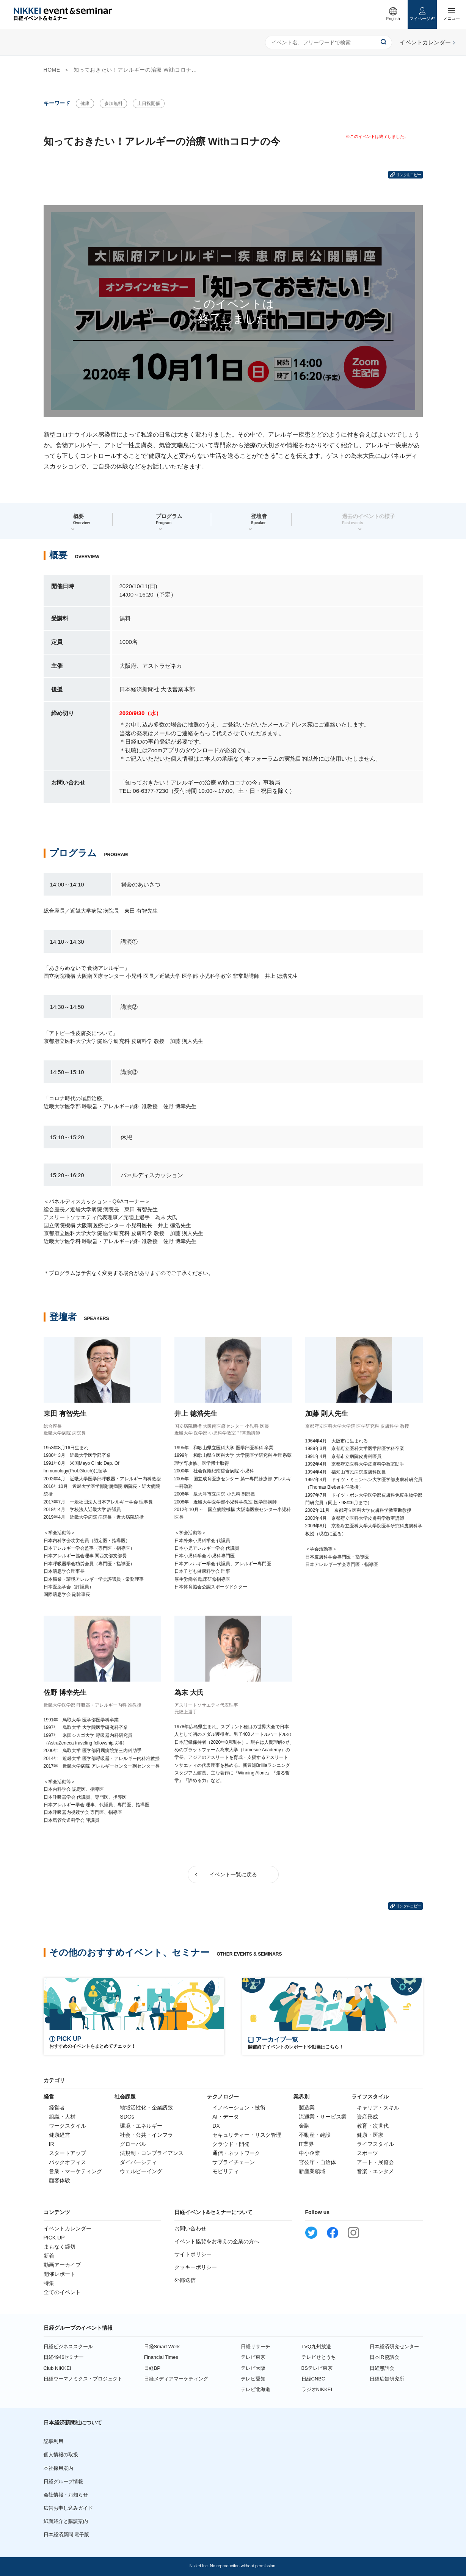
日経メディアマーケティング (176, 2379)
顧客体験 (59, 2180)
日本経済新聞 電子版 (66, 2534)
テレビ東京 (253, 2357)
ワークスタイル (67, 2126)
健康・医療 (370, 2135)
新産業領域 (312, 2171)
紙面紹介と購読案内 (66, 2521)
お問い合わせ (190, 2228)
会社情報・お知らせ (66, 2495)
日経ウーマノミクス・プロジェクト (83, 2379)
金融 (304, 2126)
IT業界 (306, 2144)
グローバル (133, 2144)
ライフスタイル (375, 2144)
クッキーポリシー (195, 2267)
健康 (84, 103)
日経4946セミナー (64, 2357)
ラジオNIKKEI (317, 2389)
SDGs (127, 2117)
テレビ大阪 (253, 2368)
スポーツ (367, 2153)
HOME (52, 70)
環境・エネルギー (141, 2126)
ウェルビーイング (141, 2171)
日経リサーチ (255, 2346)
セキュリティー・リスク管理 (246, 2135)
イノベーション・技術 (238, 2108)
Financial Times (161, 2357)
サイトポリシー (193, 2254)
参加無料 (113, 103)
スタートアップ (67, 2153)
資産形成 (367, 2117)
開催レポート (59, 2274)
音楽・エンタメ (375, 2171)
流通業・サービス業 (323, 2117)
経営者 (57, 2108)
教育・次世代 (373, 2126)
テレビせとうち (318, 2357)
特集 (49, 2283)
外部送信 (185, 2280)
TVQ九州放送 (316, 2346)
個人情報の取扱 (61, 2454)
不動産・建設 (315, 2135)
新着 (49, 2256)
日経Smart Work (162, 2346)
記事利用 (53, 2441)
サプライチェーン (233, 2162)
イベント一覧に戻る (233, 1874)
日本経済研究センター (394, 2346)
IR (51, 2144)
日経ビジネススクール (68, 2346)
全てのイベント (62, 2292)
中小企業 (309, 2153)
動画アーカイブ (62, 2265)
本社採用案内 (58, 2468)
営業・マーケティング (75, 2171)
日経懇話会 (382, 2368)
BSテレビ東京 (317, 2368)
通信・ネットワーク (236, 2153)
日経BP (152, 2368)
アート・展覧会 (375, 2162)
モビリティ (225, 2171)
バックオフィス (67, 2162)
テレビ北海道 (255, 2389)
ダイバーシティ (138, 2162)
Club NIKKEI (57, 2368)
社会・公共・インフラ (146, 2135)
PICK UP (54, 2238)
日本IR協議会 (384, 2357)
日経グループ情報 (63, 2481)
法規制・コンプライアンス (152, 2153)
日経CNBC (313, 2379)
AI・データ (225, 2117)
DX (216, 2126)
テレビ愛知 (253, 2379)
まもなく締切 (59, 2247)
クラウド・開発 (230, 2144)
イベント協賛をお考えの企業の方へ (216, 2241)
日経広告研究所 (387, 2379)
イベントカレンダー (67, 2228)
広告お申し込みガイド (68, 2508)
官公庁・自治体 (317, 2162)
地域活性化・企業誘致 (146, 2108)
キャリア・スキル (378, 2108)
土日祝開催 (148, 103)
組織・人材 (62, 2117)
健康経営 (59, 2135)
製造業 (307, 2108)
